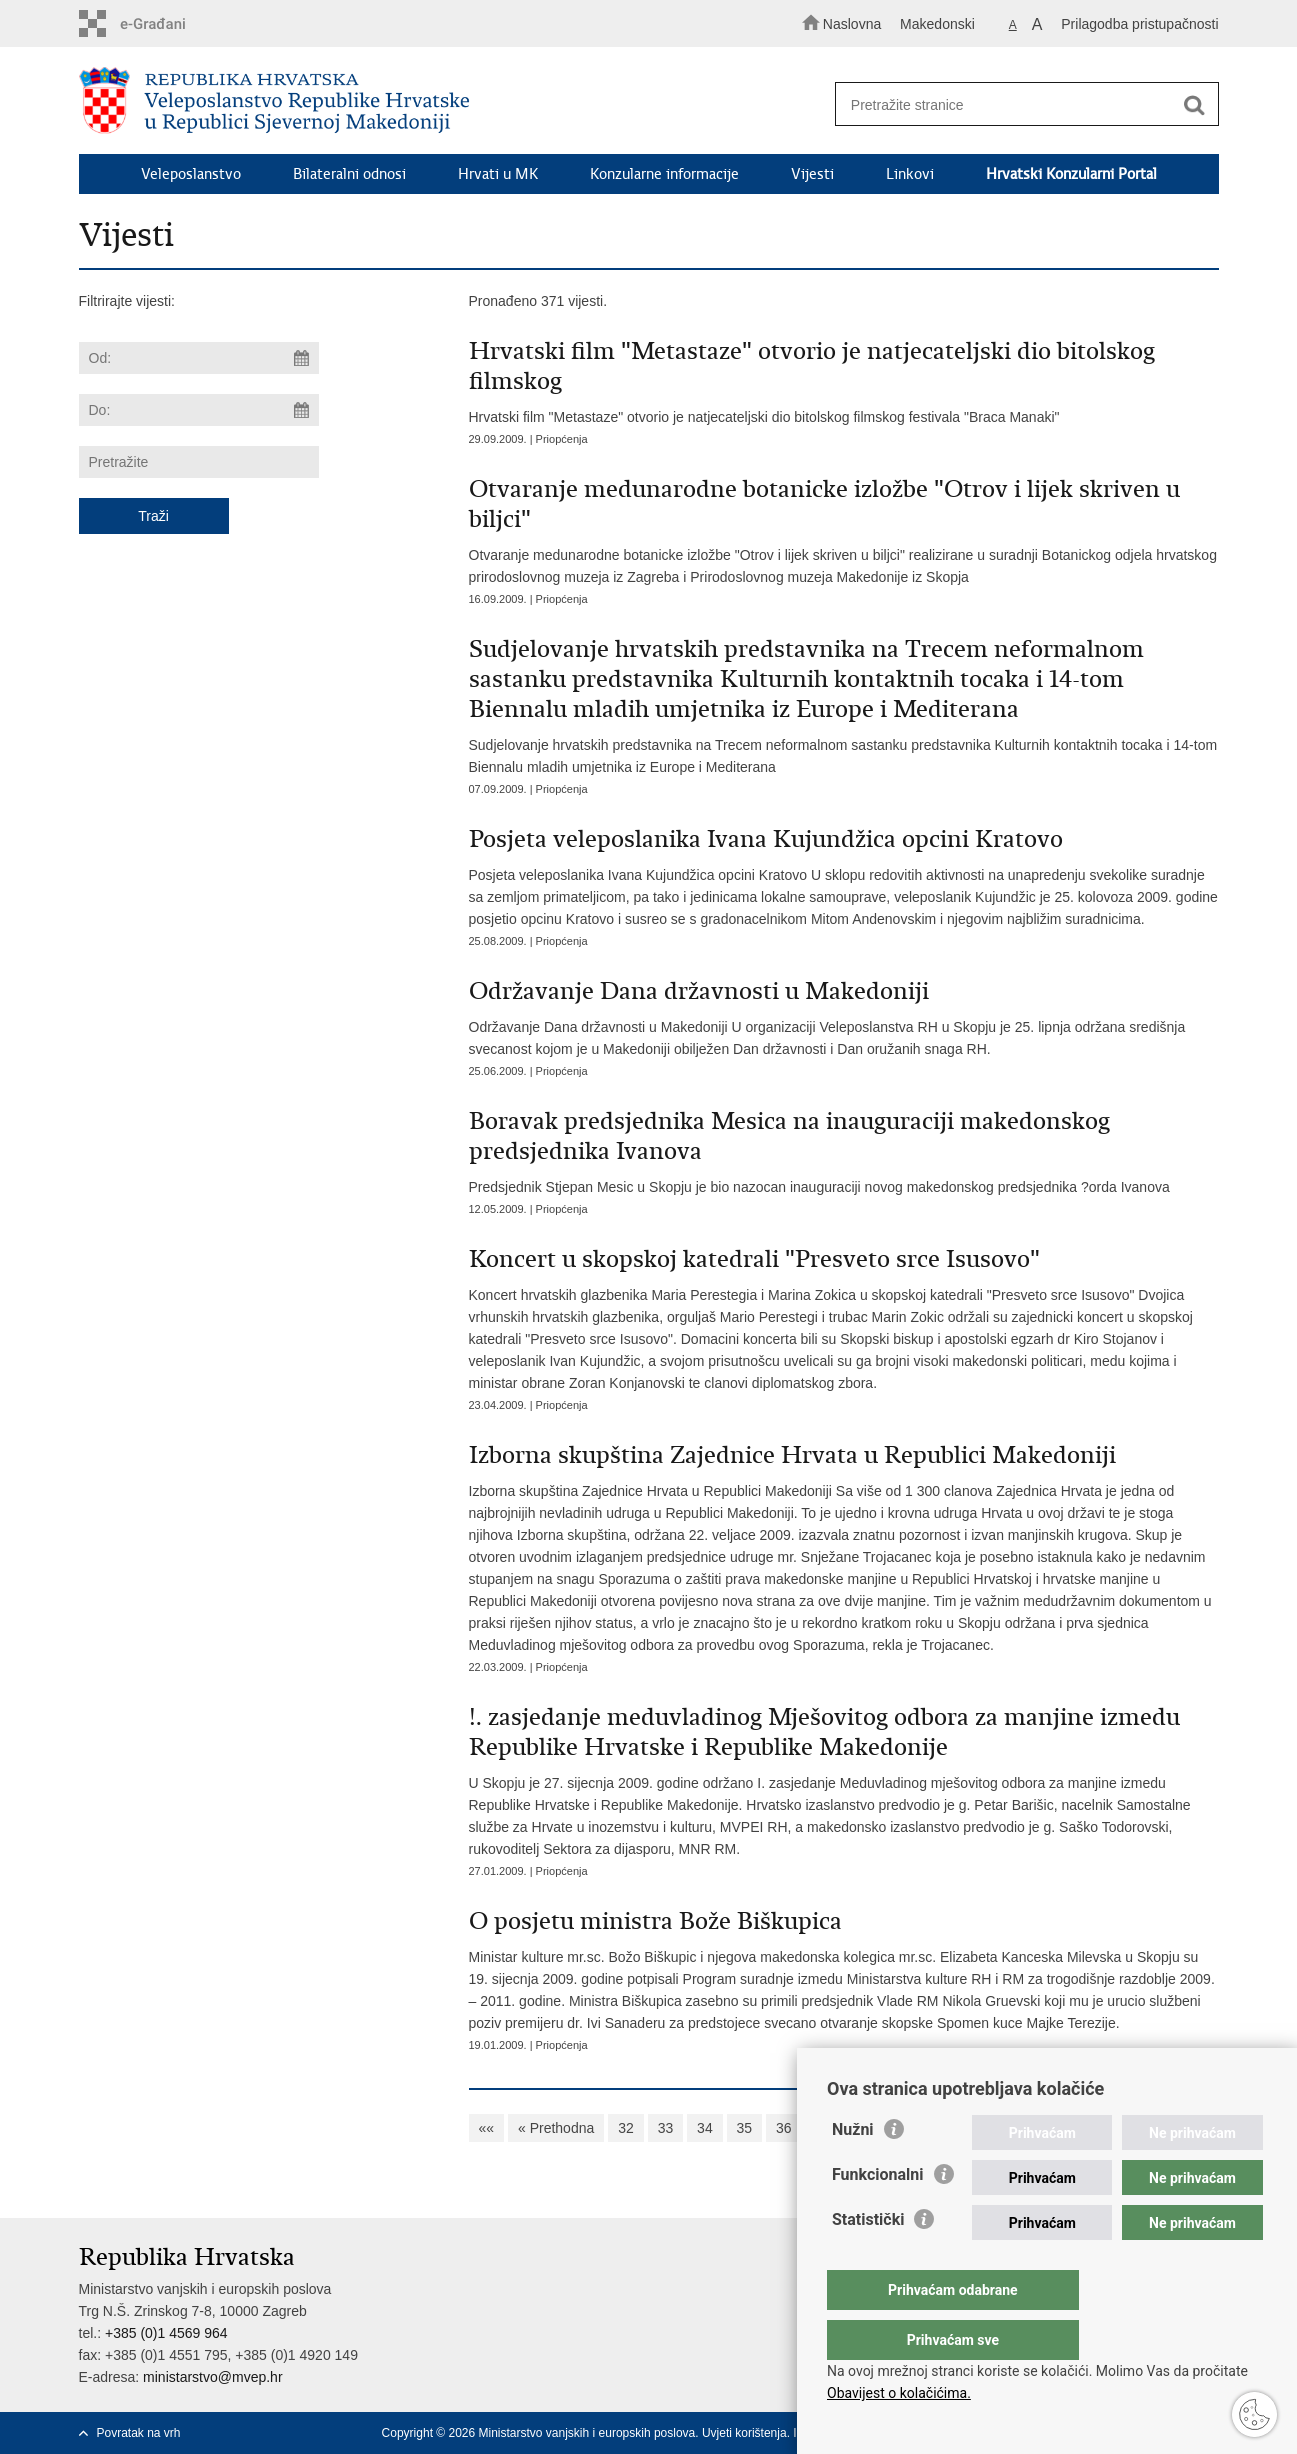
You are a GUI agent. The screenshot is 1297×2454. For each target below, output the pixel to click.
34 (705, 2128)
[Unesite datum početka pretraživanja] (199, 358)
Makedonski (937, 24)
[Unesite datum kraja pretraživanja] (199, 410)
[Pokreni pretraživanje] (1195, 105)
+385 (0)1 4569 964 (166, 2333)
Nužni (853, 2169)
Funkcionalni (878, 2214)
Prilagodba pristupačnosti (1139, 24)
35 (745, 2128)
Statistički (868, 2259)
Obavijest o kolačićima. (899, 2393)
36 (784, 2128)
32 (626, 2128)
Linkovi (910, 174)
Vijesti (812, 174)
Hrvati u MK (498, 174)
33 (666, 2128)
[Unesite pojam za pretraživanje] (1017, 104)
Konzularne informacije (664, 174)
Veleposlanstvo (191, 174)
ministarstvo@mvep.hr (212, 2377)
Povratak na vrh (139, 2433)
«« (487, 2128)
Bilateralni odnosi (349, 174)
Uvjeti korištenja (744, 2433)
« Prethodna (556, 2128)
